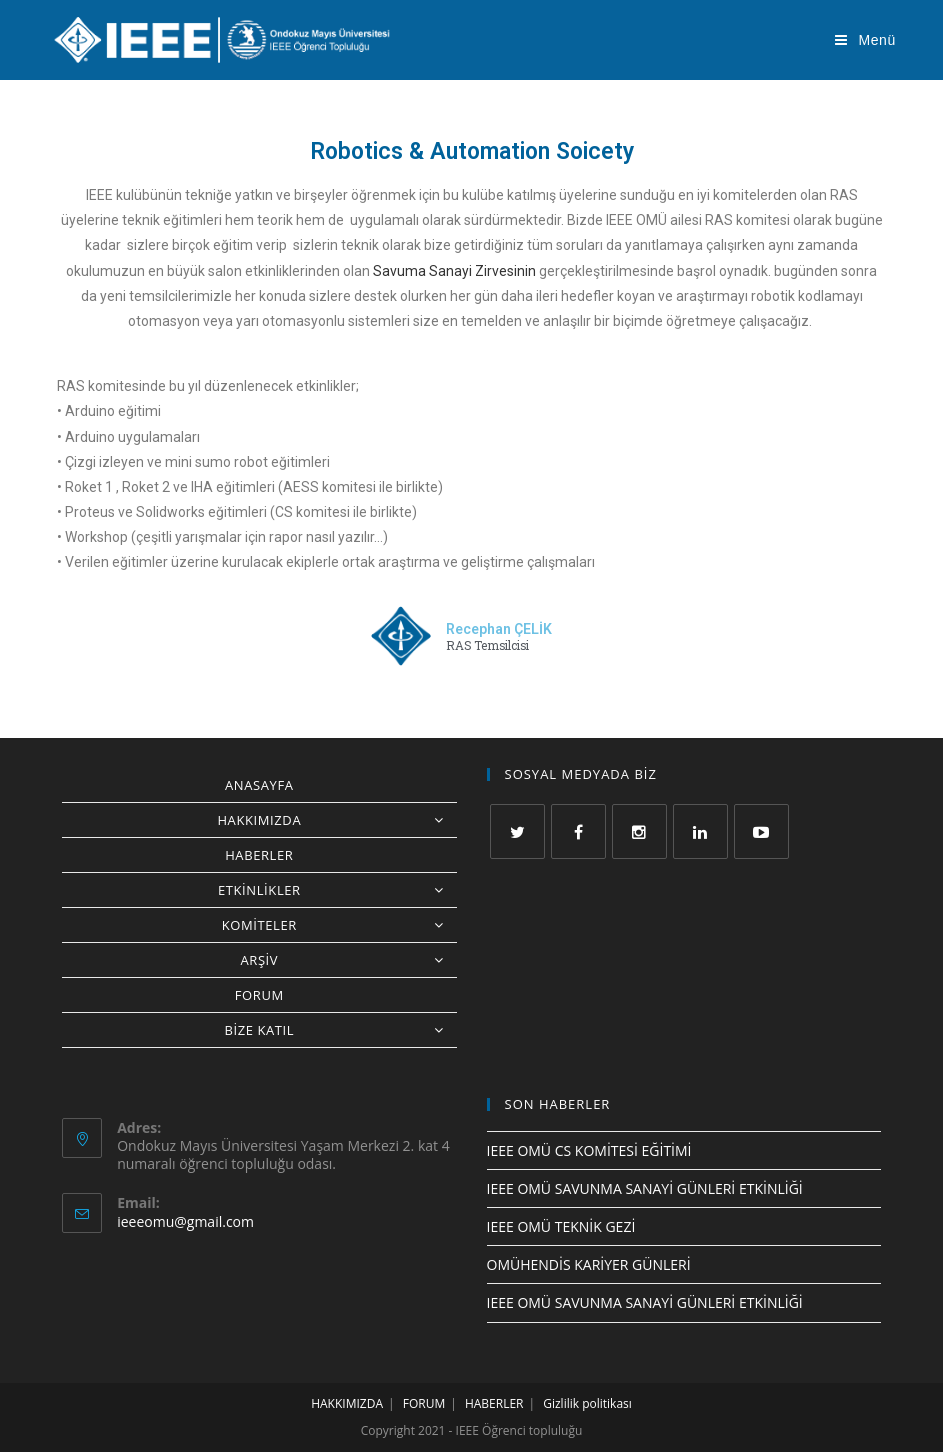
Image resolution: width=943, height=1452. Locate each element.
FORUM (259, 995)
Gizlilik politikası (587, 1403)
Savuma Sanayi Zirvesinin (454, 271)
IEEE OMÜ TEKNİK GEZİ (561, 1226)
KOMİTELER (339, 925)
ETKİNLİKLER (337, 890)
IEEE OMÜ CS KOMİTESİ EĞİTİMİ (589, 1150)
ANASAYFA (259, 785)
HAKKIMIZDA (336, 820)
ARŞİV (348, 960)
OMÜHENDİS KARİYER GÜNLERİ (589, 1264)
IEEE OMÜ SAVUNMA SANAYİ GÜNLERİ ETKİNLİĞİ (645, 1188)
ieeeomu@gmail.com (185, 1221)
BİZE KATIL (340, 1030)
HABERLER (259, 855)
